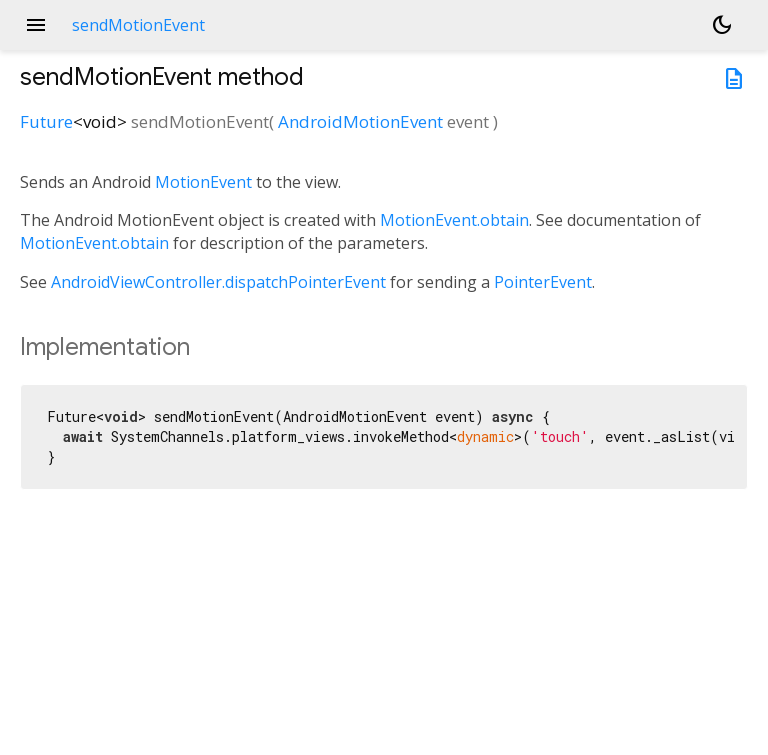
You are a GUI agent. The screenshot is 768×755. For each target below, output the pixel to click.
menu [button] (36, 25)
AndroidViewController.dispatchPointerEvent (218, 282)
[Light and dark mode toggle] (722, 25)
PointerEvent (543, 282)
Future (46, 121)
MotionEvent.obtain (454, 220)
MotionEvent (203, 182)
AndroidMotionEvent (360, 121)
